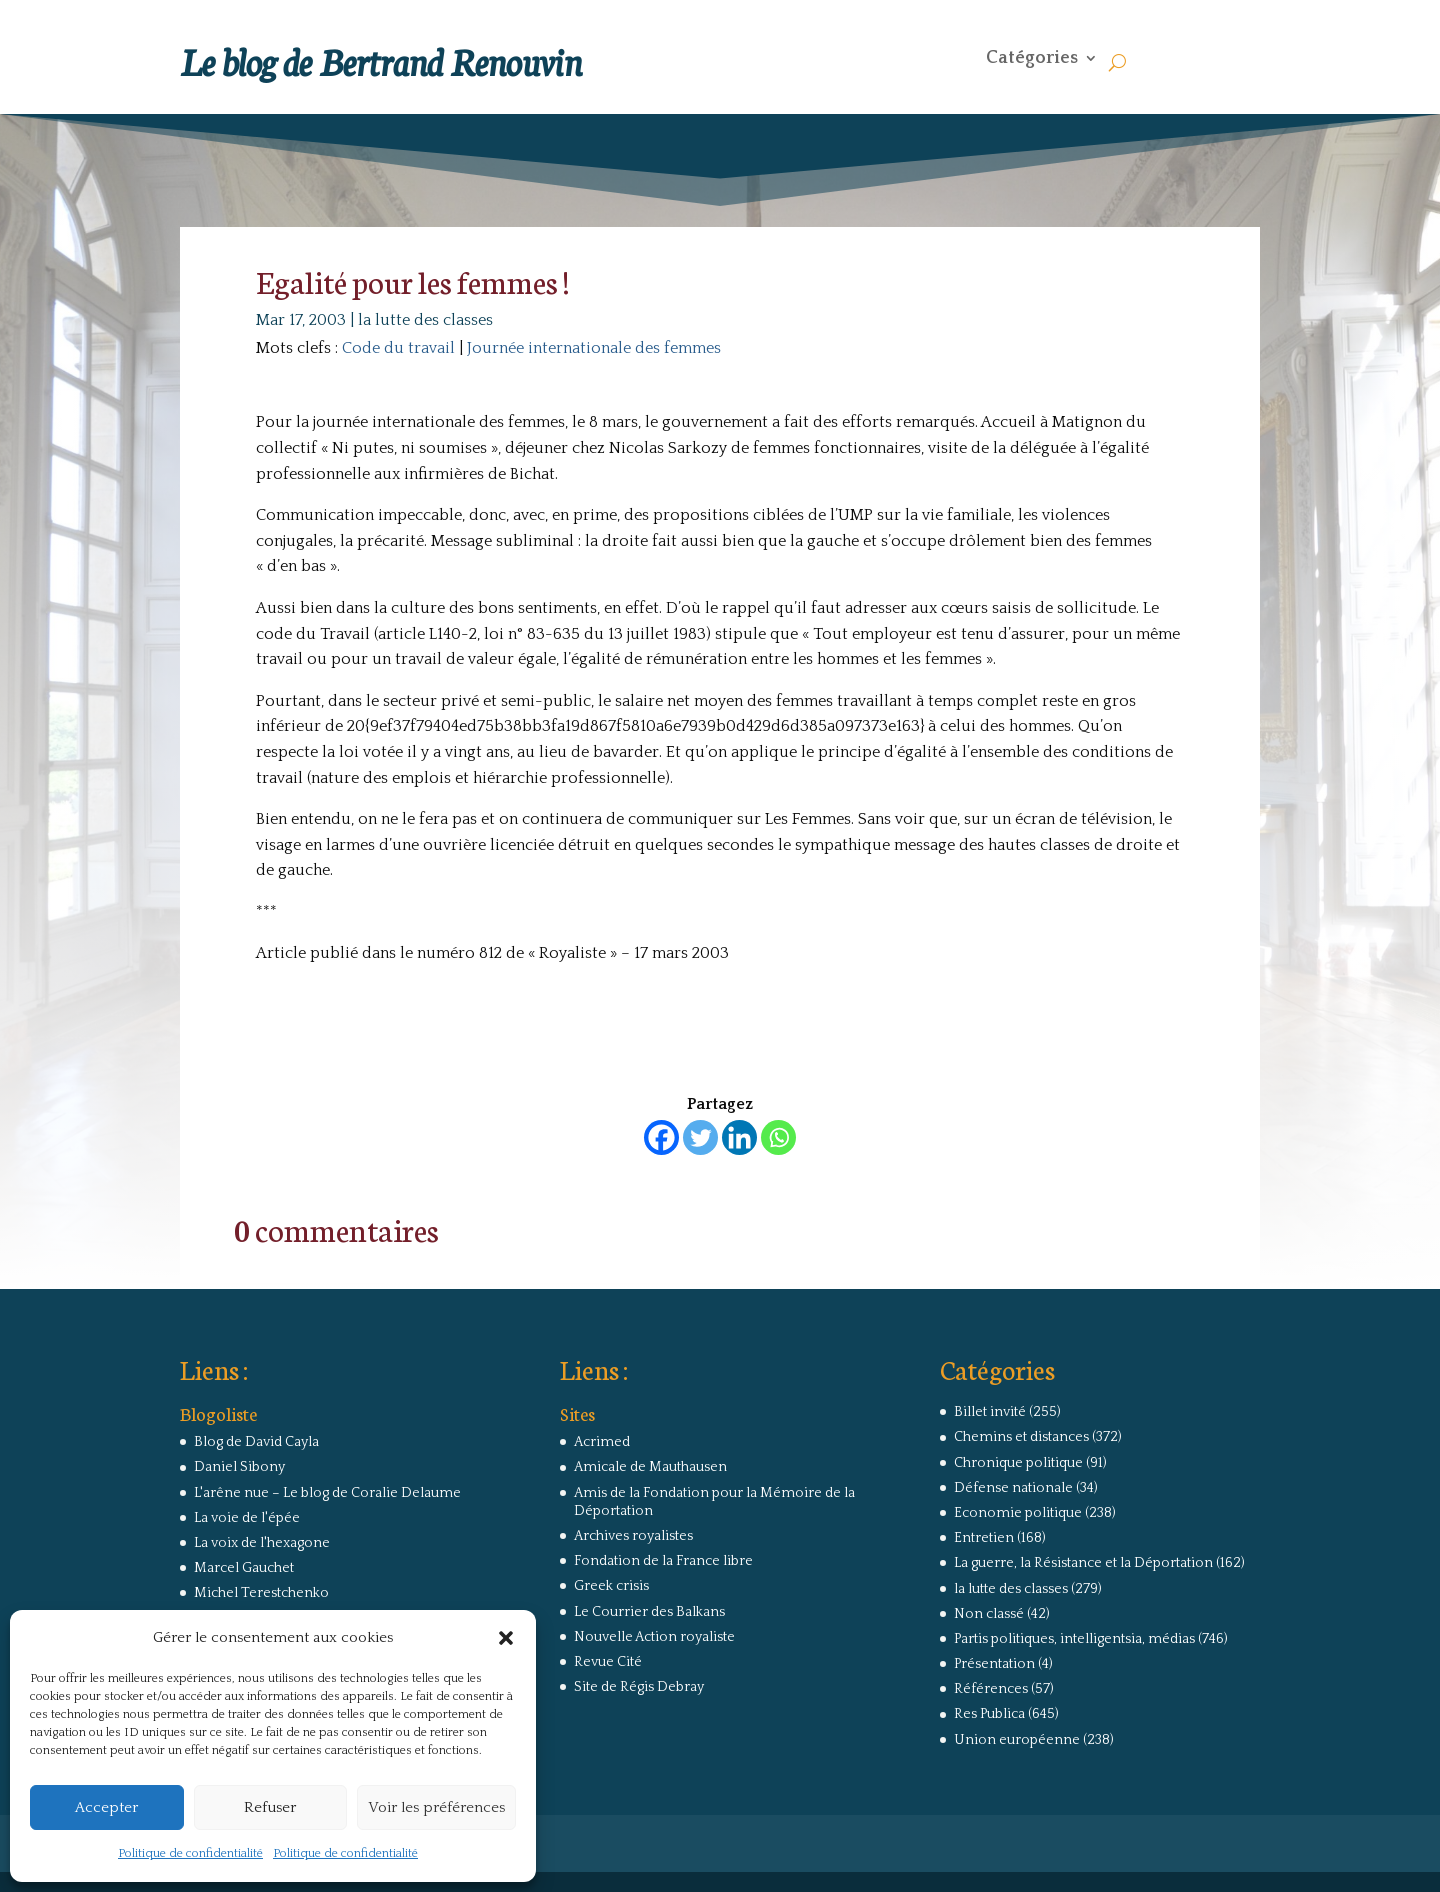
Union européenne (1017, 1740)
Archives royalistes (633, 1536)
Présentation (994, 1664)
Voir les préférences (436, 1807)
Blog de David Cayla (256, 1442)
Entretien (984, 1538)
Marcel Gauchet (244, 1568)
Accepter (106, 1807)
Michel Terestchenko (261, 1593)
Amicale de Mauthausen (650, 1467)
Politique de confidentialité (190, 1853)
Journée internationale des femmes (594, 348)
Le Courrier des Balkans (649, 1612)
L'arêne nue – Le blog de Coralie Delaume (327, 1493)
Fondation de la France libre (663, 1561)
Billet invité (990, 1412)
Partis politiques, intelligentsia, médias (1074, 1639)
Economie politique (1018, 1513)
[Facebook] (661, 1137)
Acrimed (602, 1442)
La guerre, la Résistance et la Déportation (1083, 1563)
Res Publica (989, 1714)
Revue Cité (608, 1662)
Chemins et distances (1021, 1437)
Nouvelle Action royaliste (654, 1637)
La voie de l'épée (247, 1518)
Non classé (989, 1614)
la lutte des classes (425, 320)
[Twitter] (700, 1137)
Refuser (270, 1807)
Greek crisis (611, 1586)
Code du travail (398, 348)
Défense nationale (1013, 1488)
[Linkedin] (739, 1137)
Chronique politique (1018, 1463)
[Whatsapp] (778, 1137)
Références (991, 1689)
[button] (506, 1638)
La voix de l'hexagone (262, 1543)
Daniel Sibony (239, 1467)
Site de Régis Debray (639, 1687)
